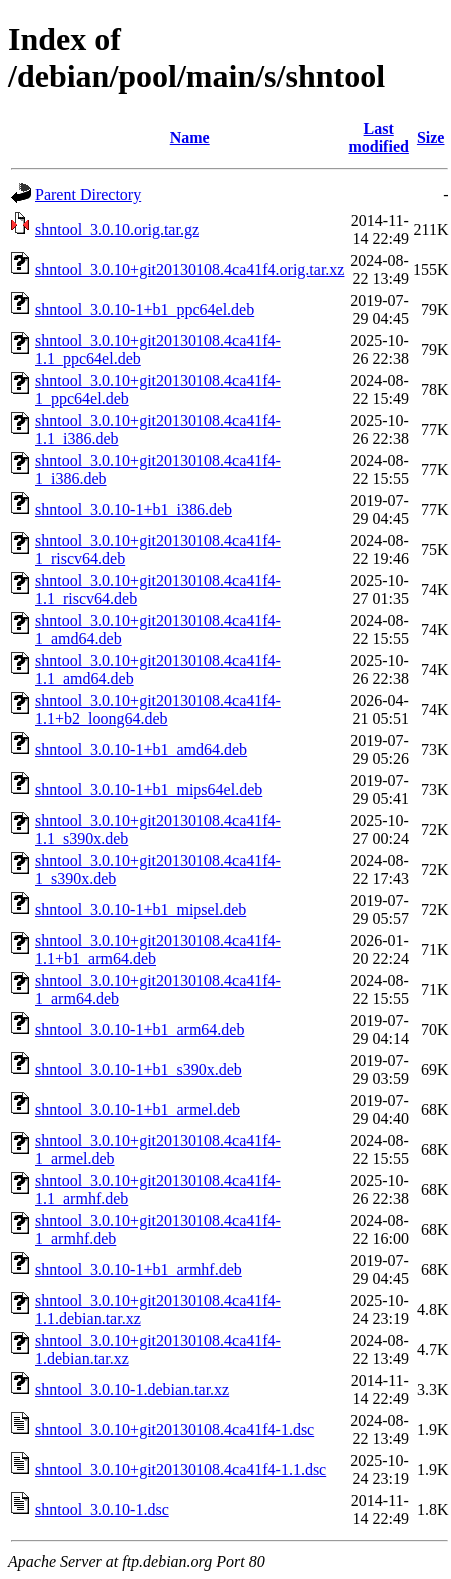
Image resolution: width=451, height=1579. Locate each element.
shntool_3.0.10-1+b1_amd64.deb (141, 749)
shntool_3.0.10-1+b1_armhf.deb (138, 1269)
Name (190, 137)
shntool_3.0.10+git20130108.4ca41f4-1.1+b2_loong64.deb (158, 709)
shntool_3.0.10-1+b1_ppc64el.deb (144, 309)
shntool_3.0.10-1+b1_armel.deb (137, 1109)
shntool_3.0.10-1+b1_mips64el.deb (148, 789)
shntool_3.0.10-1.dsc (102, 1509)
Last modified (378, 137)
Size (431, 137)
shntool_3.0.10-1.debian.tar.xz (132, 1389)
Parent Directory (88, 194)
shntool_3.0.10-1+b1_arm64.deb (139, 1029)
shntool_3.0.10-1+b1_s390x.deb (138, 1069)
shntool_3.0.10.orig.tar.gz (117, 229)
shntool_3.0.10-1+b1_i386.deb (133, 509)
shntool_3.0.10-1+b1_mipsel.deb (140, 909)
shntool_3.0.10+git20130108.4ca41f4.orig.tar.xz (189, 269)
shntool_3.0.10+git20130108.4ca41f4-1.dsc (174, 1429)
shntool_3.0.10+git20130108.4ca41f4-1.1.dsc (180, 1469)
